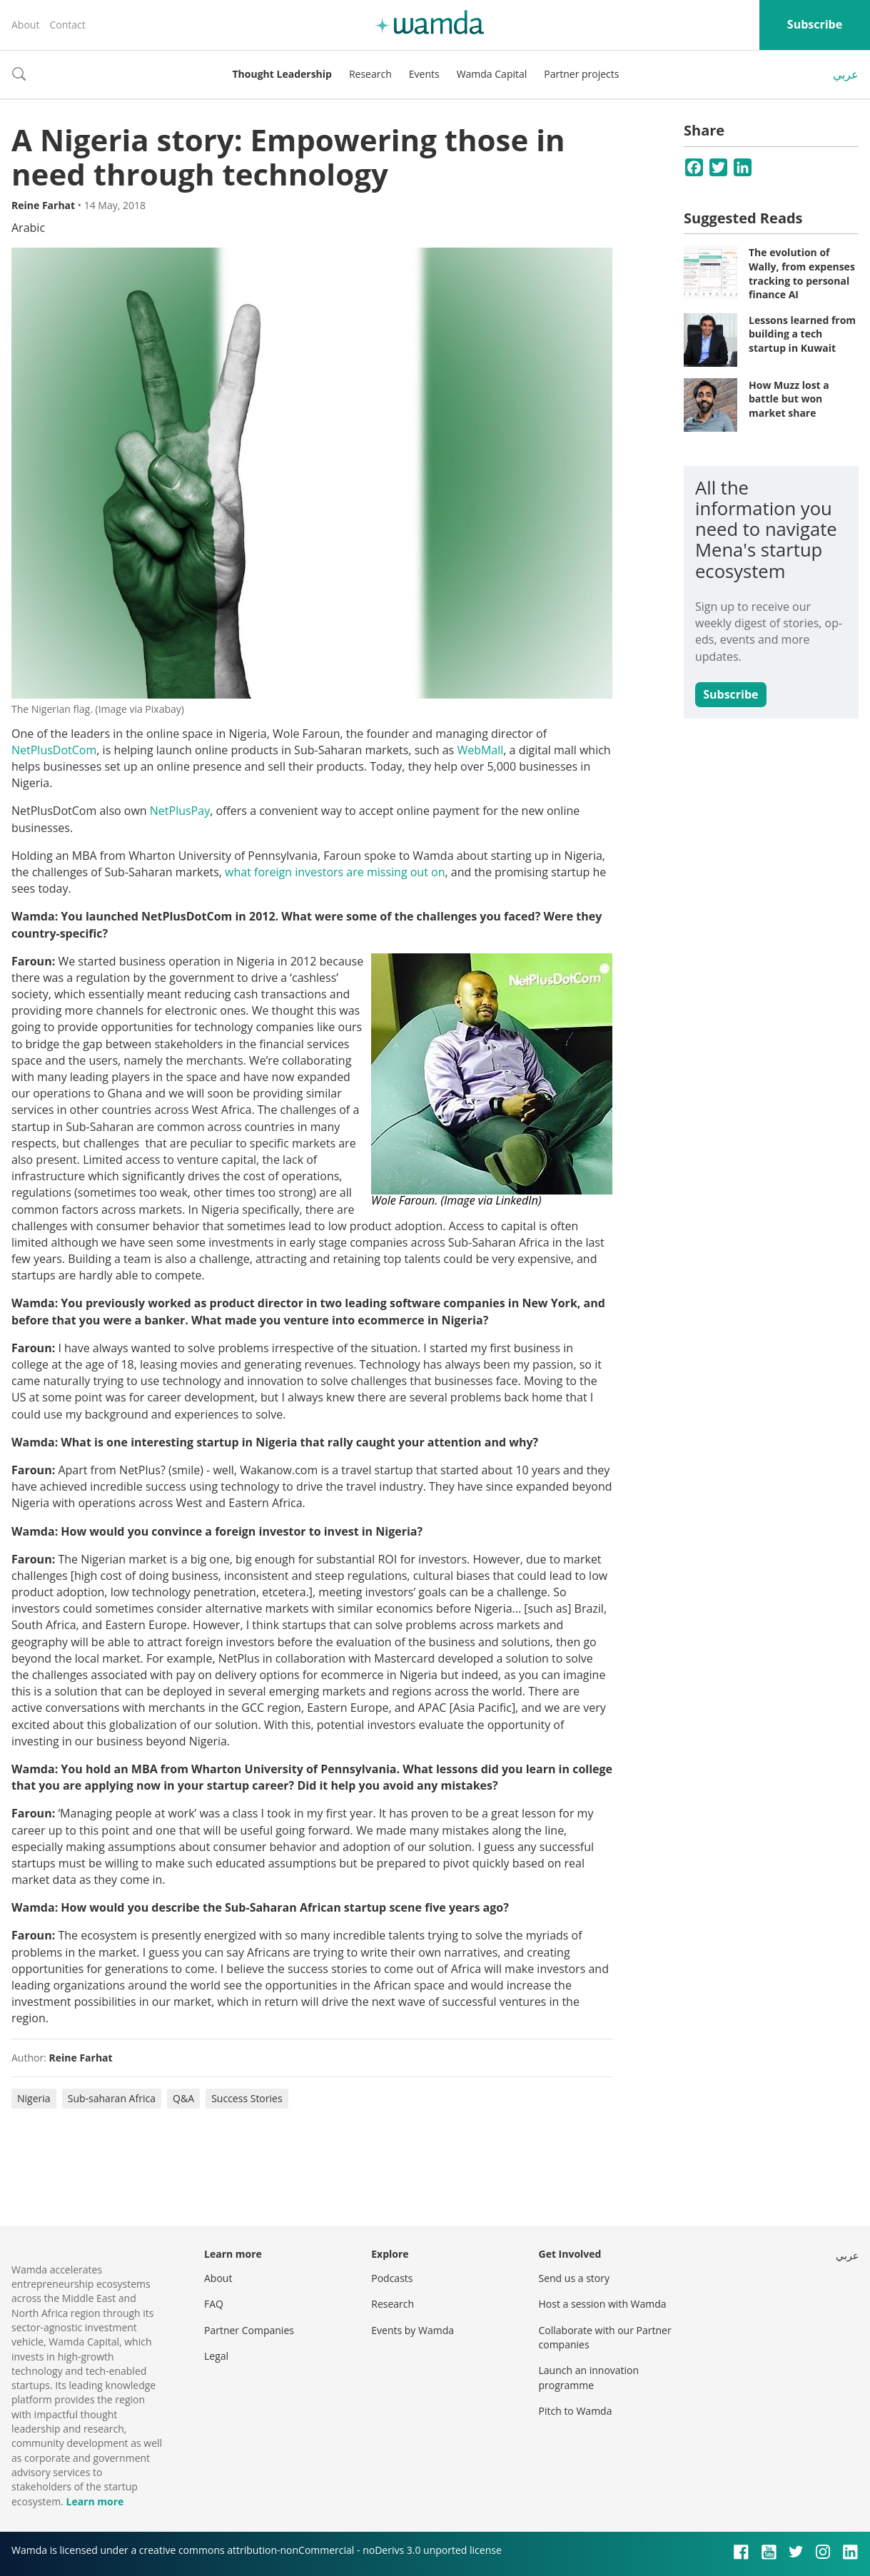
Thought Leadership (282, 74)
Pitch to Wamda (575, 2411)
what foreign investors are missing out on (335, 872)
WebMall (480, 750)
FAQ (213, 2304)
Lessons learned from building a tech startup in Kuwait (802, 334)
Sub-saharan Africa (112, 2098)
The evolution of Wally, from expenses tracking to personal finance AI (802, 273)
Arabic (28, 227)
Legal (216, 2356)
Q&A (183, 2098)
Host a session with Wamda (603, 2304)
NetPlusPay (180, 810)
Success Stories (246, 2098)
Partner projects (581, 74)
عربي (846, 74)
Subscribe (814, 24)
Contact (67, 24)
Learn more (94, 2501)
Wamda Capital (492, 74)
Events (424, 74)
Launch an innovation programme (589, 2377)
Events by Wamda (412, 2330)
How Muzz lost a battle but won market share (789, 399)
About (25, 24)
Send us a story (574, 2278)
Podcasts (392, 2278)
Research (370, 74)
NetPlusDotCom (53, 750)
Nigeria (34, 2098)
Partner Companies (249, 2330)
